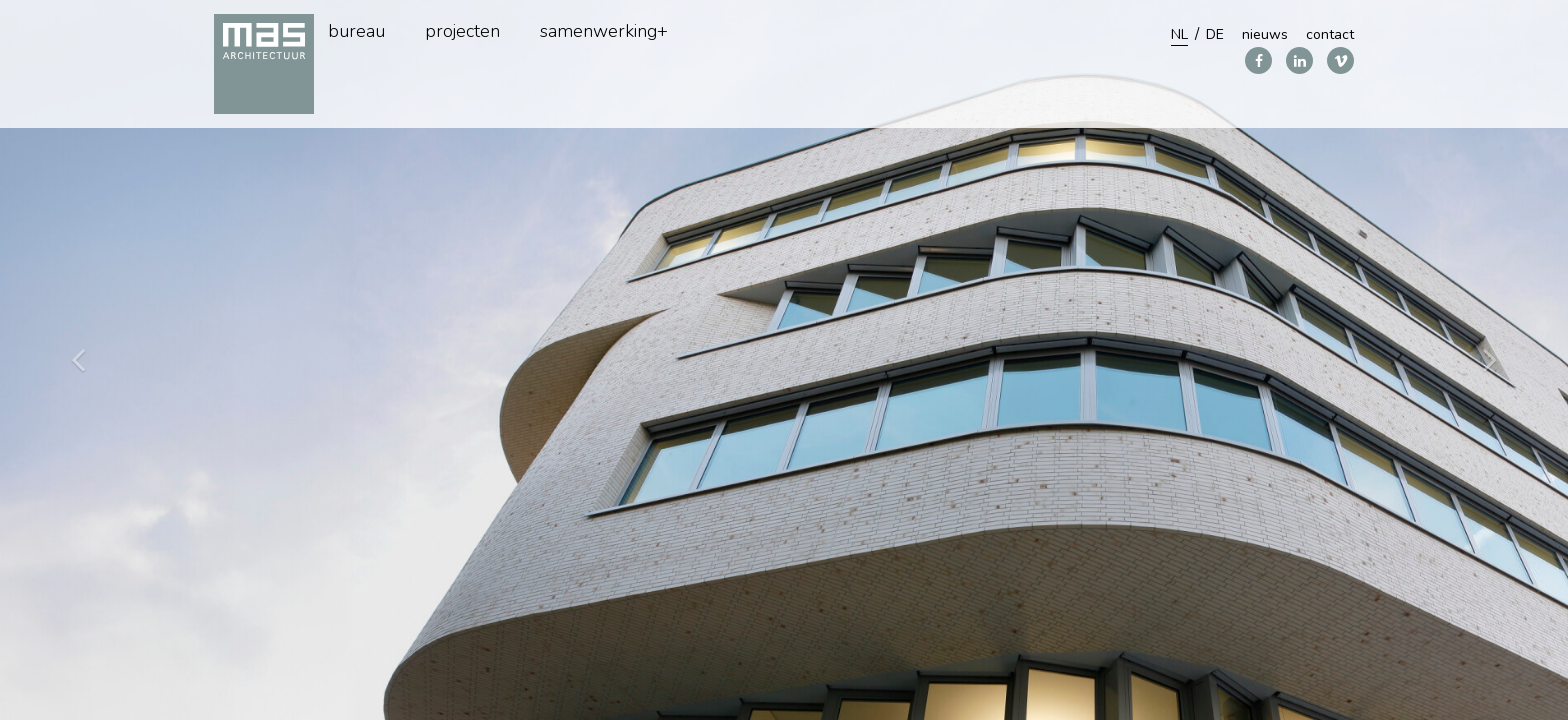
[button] (1489, 360)
